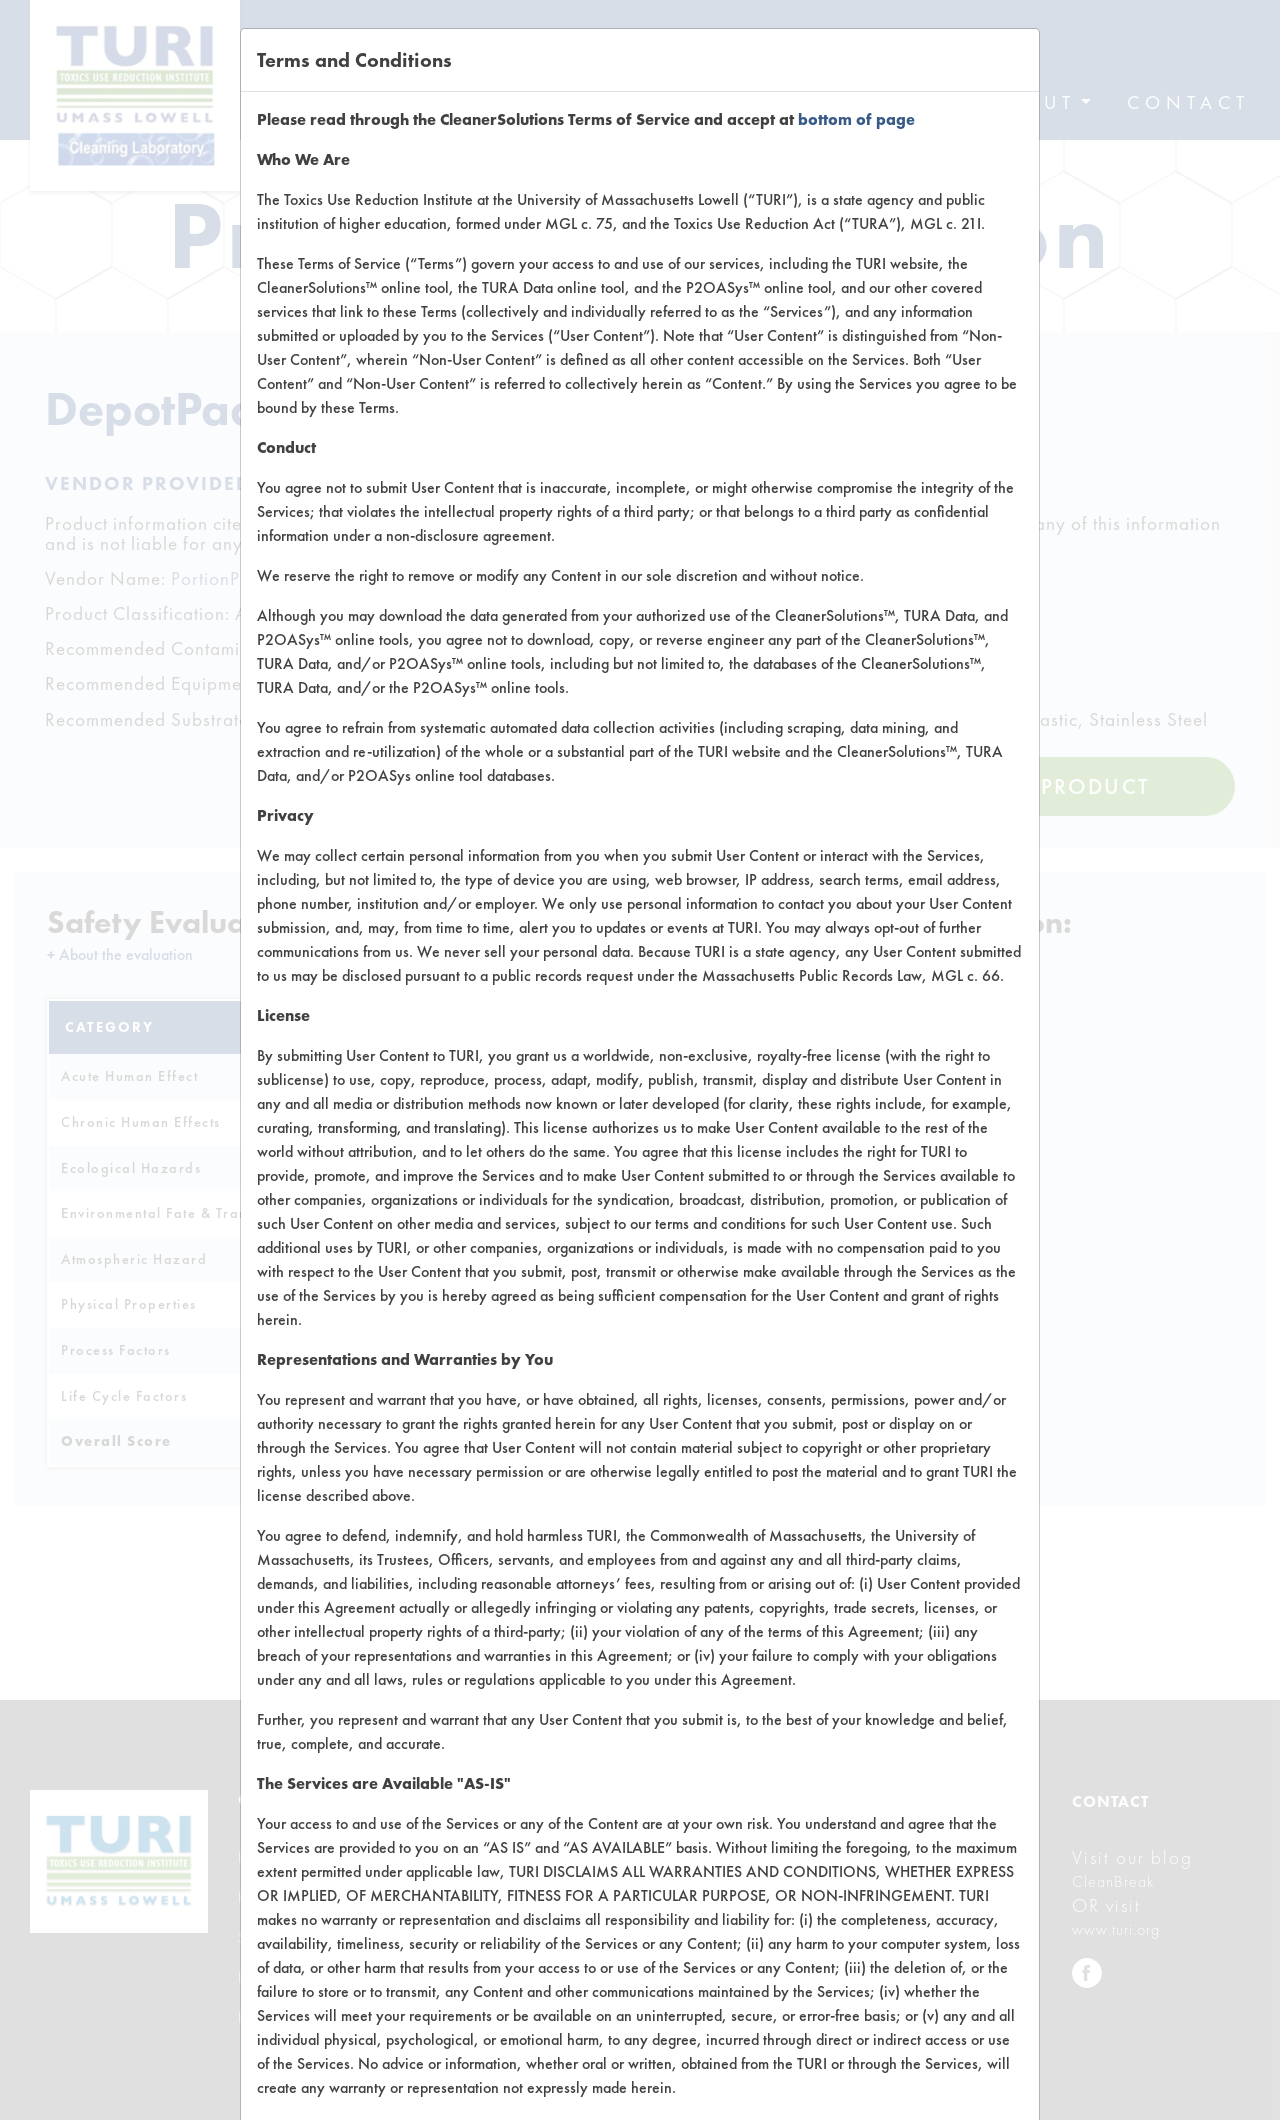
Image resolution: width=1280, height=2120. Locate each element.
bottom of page (856, 119)
